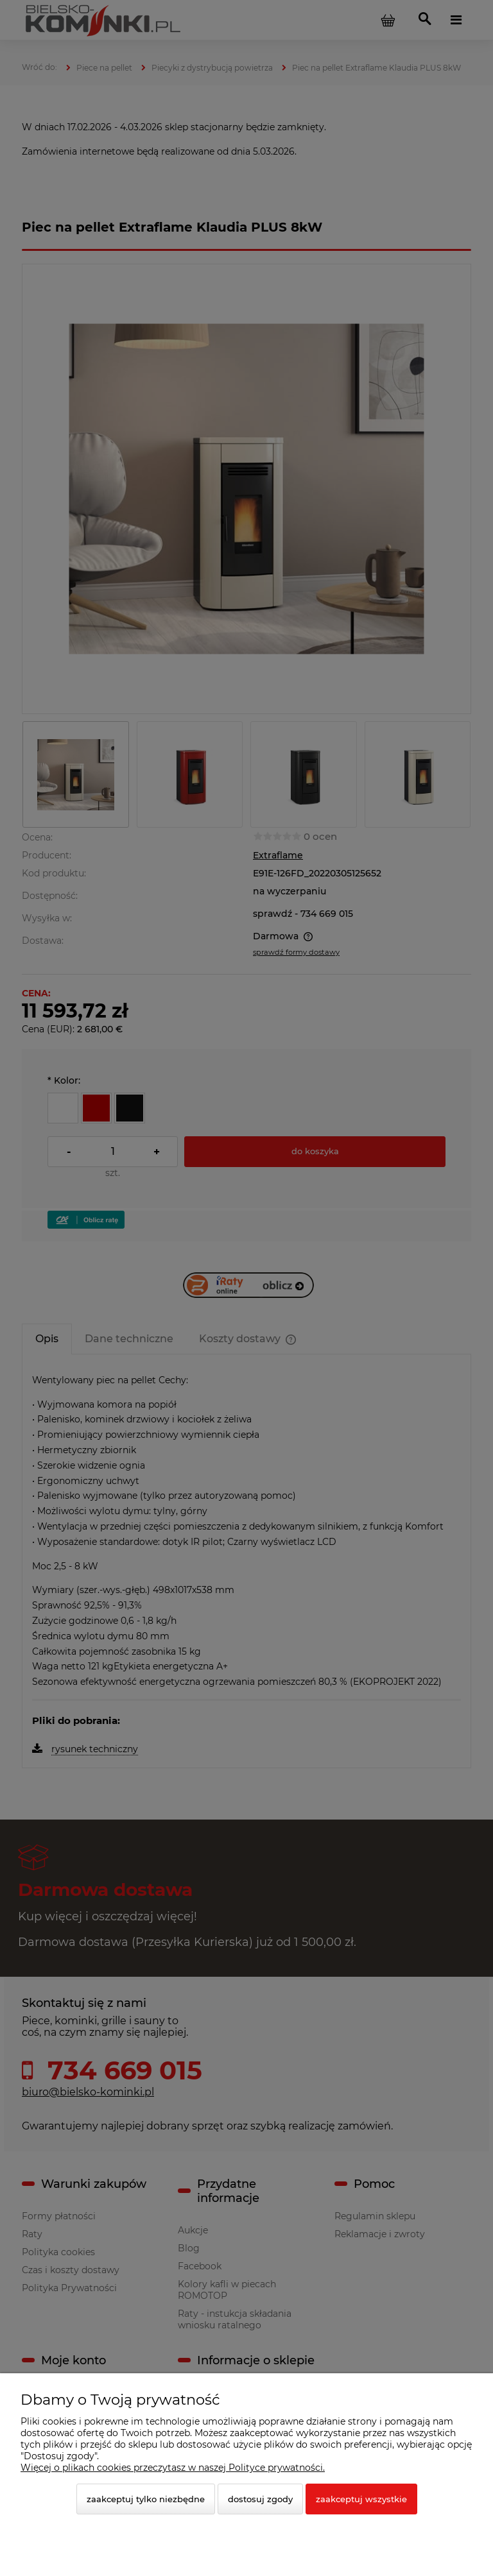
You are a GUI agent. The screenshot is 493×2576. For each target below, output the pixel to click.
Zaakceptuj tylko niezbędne (146, 2499)
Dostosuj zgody (260, 2499)
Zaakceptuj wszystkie (361, 2499)
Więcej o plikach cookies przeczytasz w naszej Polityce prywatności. (173, 2467)
